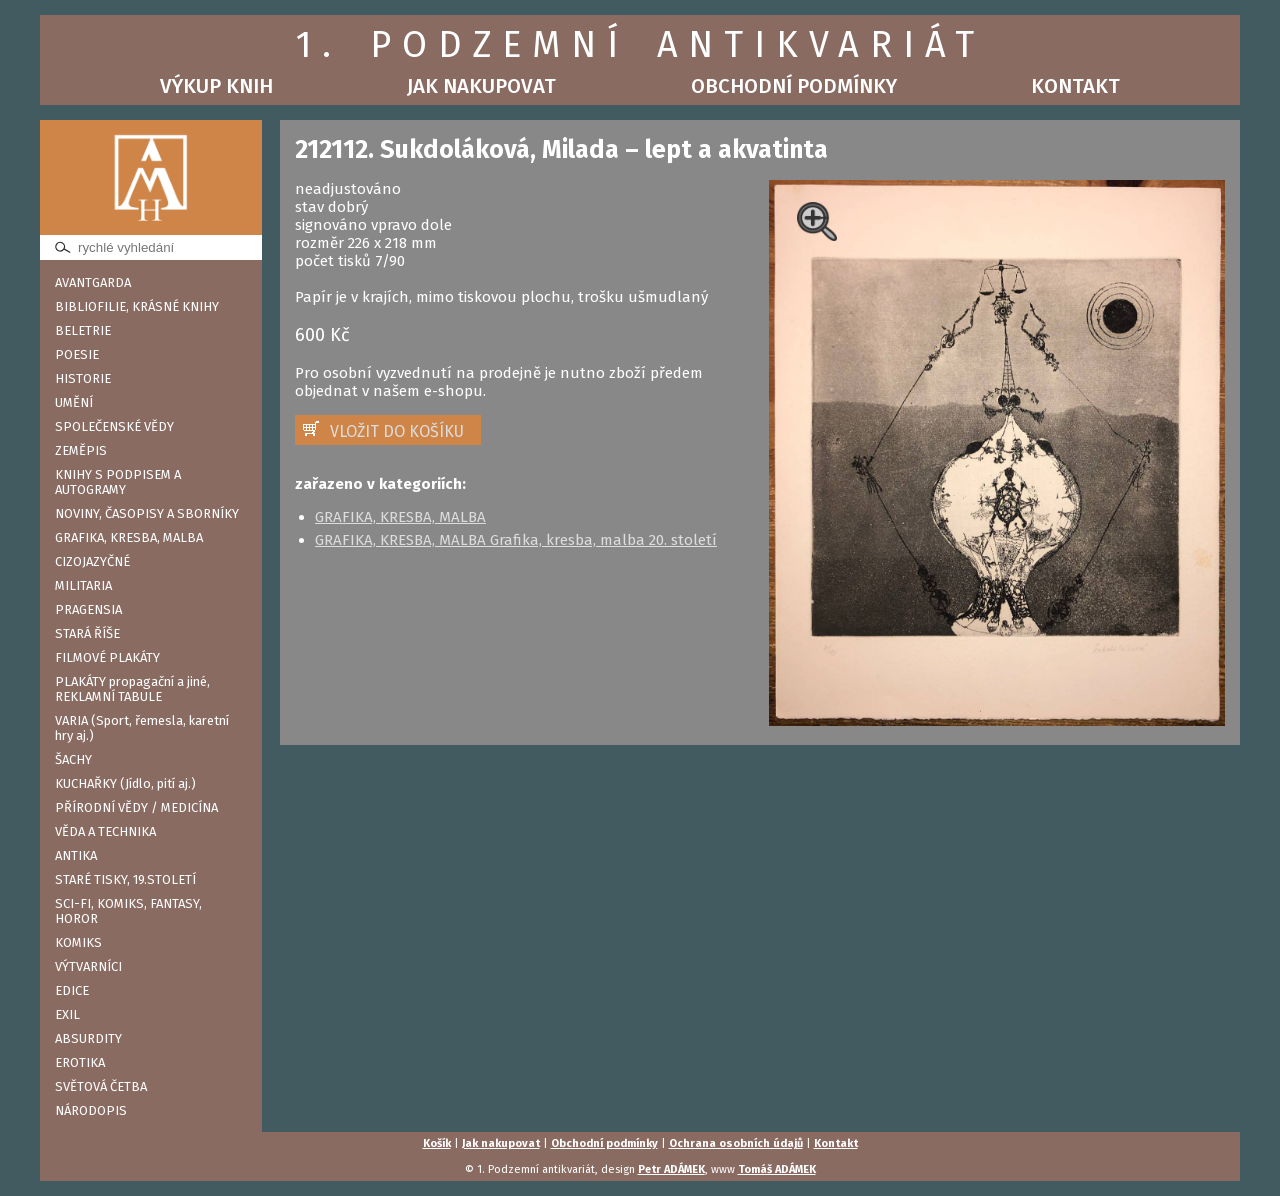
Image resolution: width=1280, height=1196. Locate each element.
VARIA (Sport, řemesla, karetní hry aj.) (142, 728)
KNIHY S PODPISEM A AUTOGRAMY (118, 482)
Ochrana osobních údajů (736, 1143)
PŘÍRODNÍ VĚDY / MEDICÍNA (136, 807)
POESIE (77, 354)
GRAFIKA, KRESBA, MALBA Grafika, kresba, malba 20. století (516, 540)
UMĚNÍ (74, 402)
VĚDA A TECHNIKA (105, 831)
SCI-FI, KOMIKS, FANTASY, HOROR (128, 911)
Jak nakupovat (481, 86)
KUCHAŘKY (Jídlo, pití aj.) (125, 783)
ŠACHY (73, 759)
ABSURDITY (88, 1038)
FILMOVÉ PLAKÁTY (107, 657)
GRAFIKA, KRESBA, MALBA (129, 537)
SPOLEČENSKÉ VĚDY (114, 426)
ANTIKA (76, 855)
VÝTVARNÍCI (88, 966)
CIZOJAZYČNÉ (92, 561)
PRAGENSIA (88, 609)
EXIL (67, 1014)
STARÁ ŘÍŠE (87, 633)
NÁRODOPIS (91, 1110)
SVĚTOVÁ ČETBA (101, 1086)
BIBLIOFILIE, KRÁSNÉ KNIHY (137, 306)
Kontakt (1075, 86)
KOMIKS (78, 942)
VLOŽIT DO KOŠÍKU (397, 431)
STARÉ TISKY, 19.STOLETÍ (125, 879)
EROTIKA (80, 1062)
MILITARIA (83, 585)
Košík (437, 1143)
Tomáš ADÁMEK (777, 1169)
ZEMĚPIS (81, 450)
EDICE (72, 990)
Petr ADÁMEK (671, 1169)
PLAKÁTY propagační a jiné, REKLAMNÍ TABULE (132, 689)
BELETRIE (83, 330)
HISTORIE (83, 378)
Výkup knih (216, 86)
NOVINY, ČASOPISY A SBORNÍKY (147, 513)
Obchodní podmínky (794, 86)
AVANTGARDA (93, 282)
